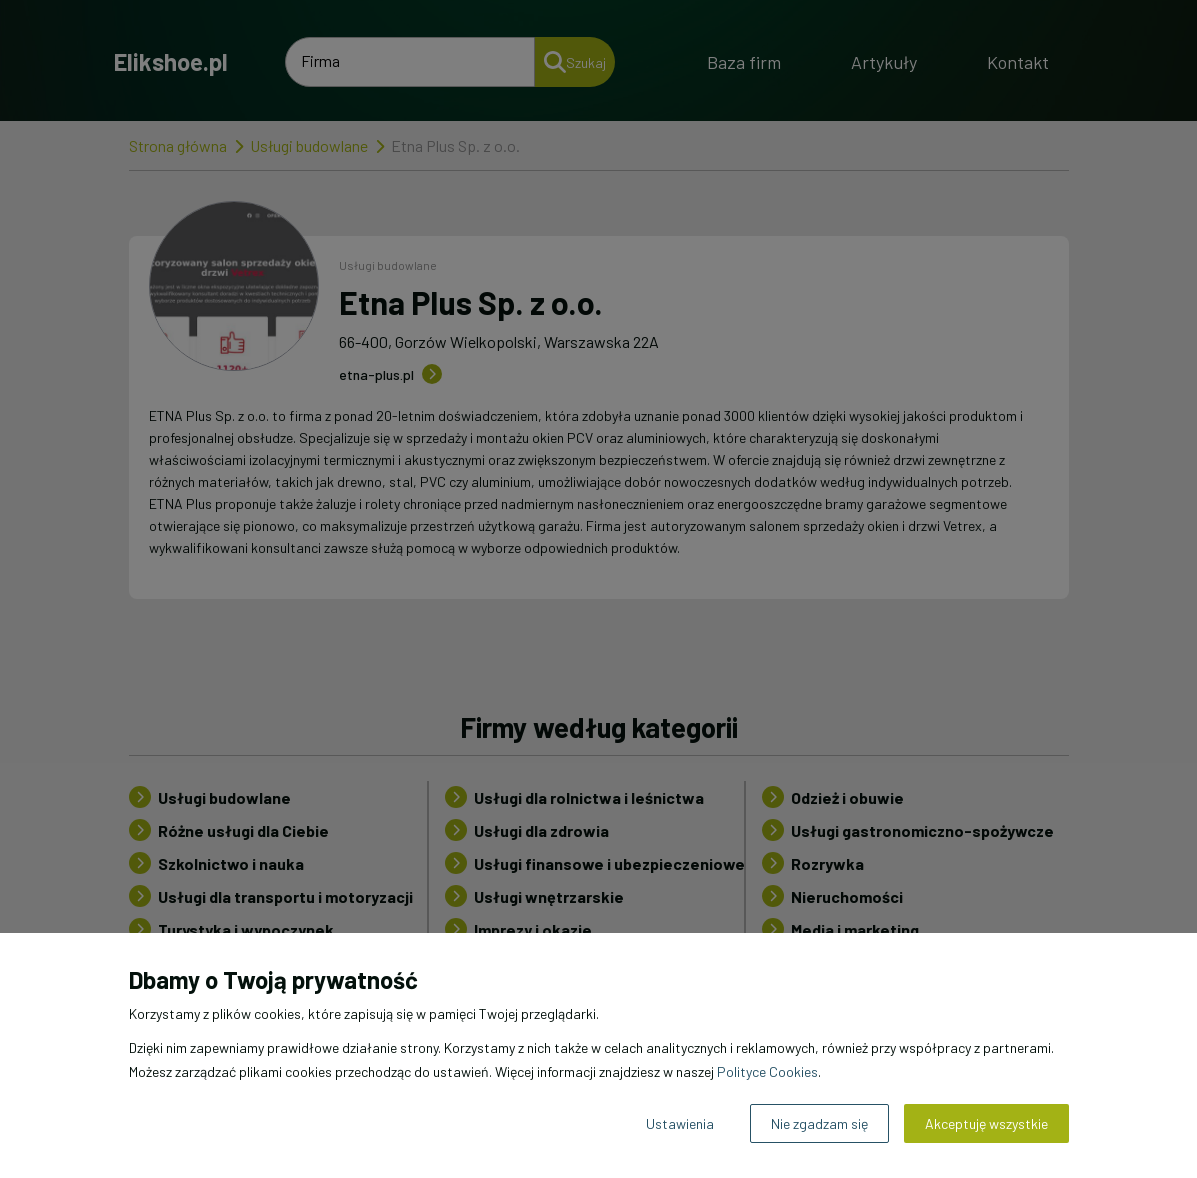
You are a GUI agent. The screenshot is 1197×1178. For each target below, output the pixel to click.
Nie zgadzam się (819, 1123)
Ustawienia (680, 1123)
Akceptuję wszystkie (986, 1123)
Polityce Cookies (767, 1071)
